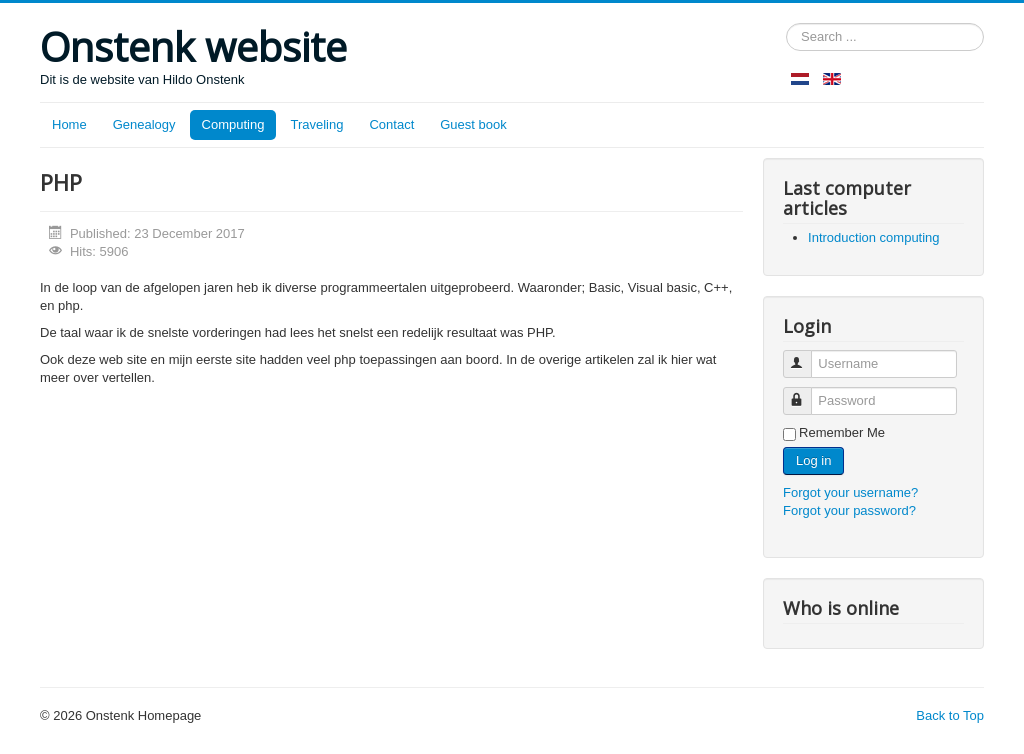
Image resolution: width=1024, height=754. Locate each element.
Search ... (786, 23)
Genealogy (144, 124)
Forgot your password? (849, 510)
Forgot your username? (850, 492)
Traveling (316, 124)
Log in (813, 460)
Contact (391, 124)
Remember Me (842, 432)
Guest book (473, 124)
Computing (233, 124)
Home (69, 124)
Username (806, 355)
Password (806, 392)
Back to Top (950, 715)
